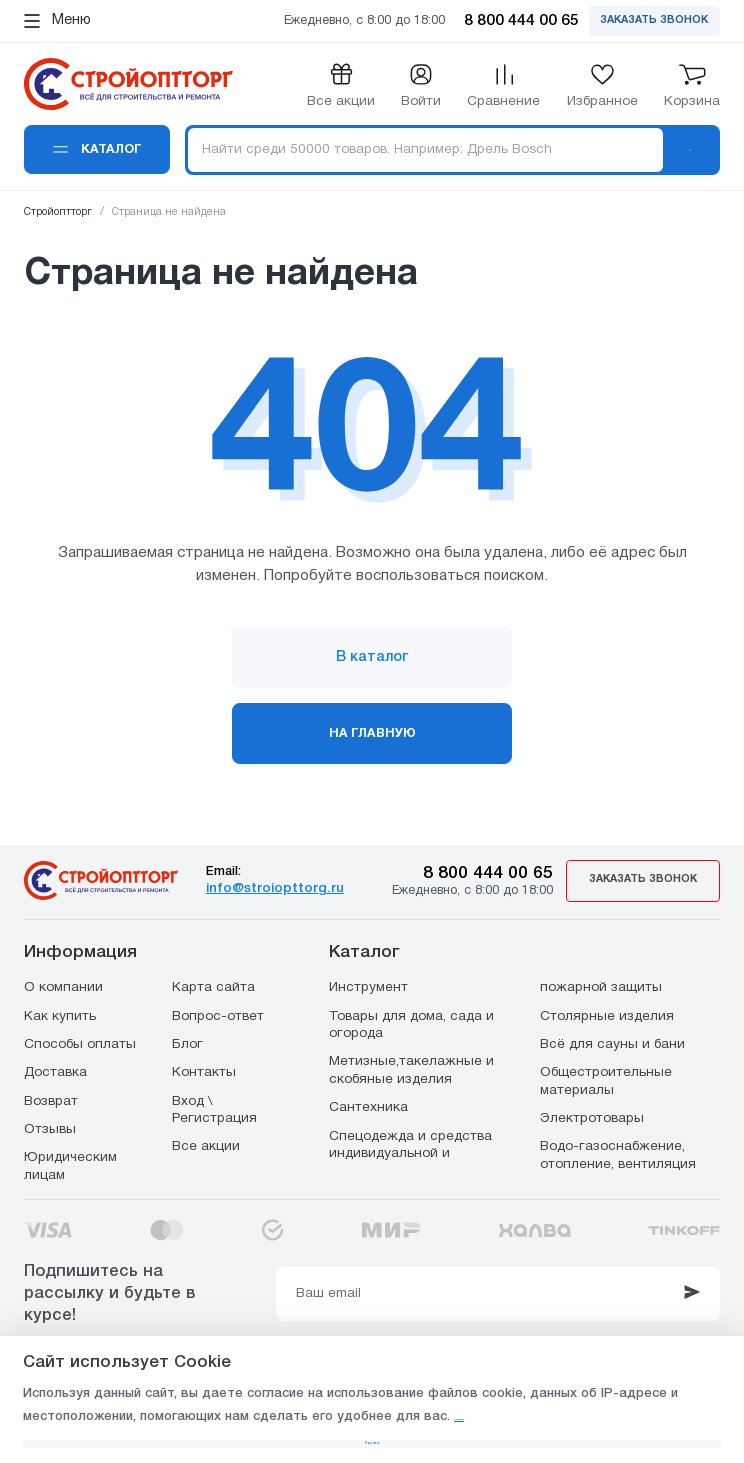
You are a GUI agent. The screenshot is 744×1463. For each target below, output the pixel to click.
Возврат (51, 1100)
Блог (187, 1043)
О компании (63, 986)
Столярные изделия (607, 1015)
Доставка (55, 1071)
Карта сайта (213, 986)
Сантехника (368, 1106)
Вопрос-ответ (218, 1015)
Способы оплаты (80, 1043)
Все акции (206, 1145)
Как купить (60, 1015)
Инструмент (368, 986)
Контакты (204, 1071)
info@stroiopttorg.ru (282, 887)
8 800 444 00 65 (496, 871)
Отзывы (50, 1128)
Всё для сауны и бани (612, 1043)
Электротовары (592, 1117)
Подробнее (540, 1379)
